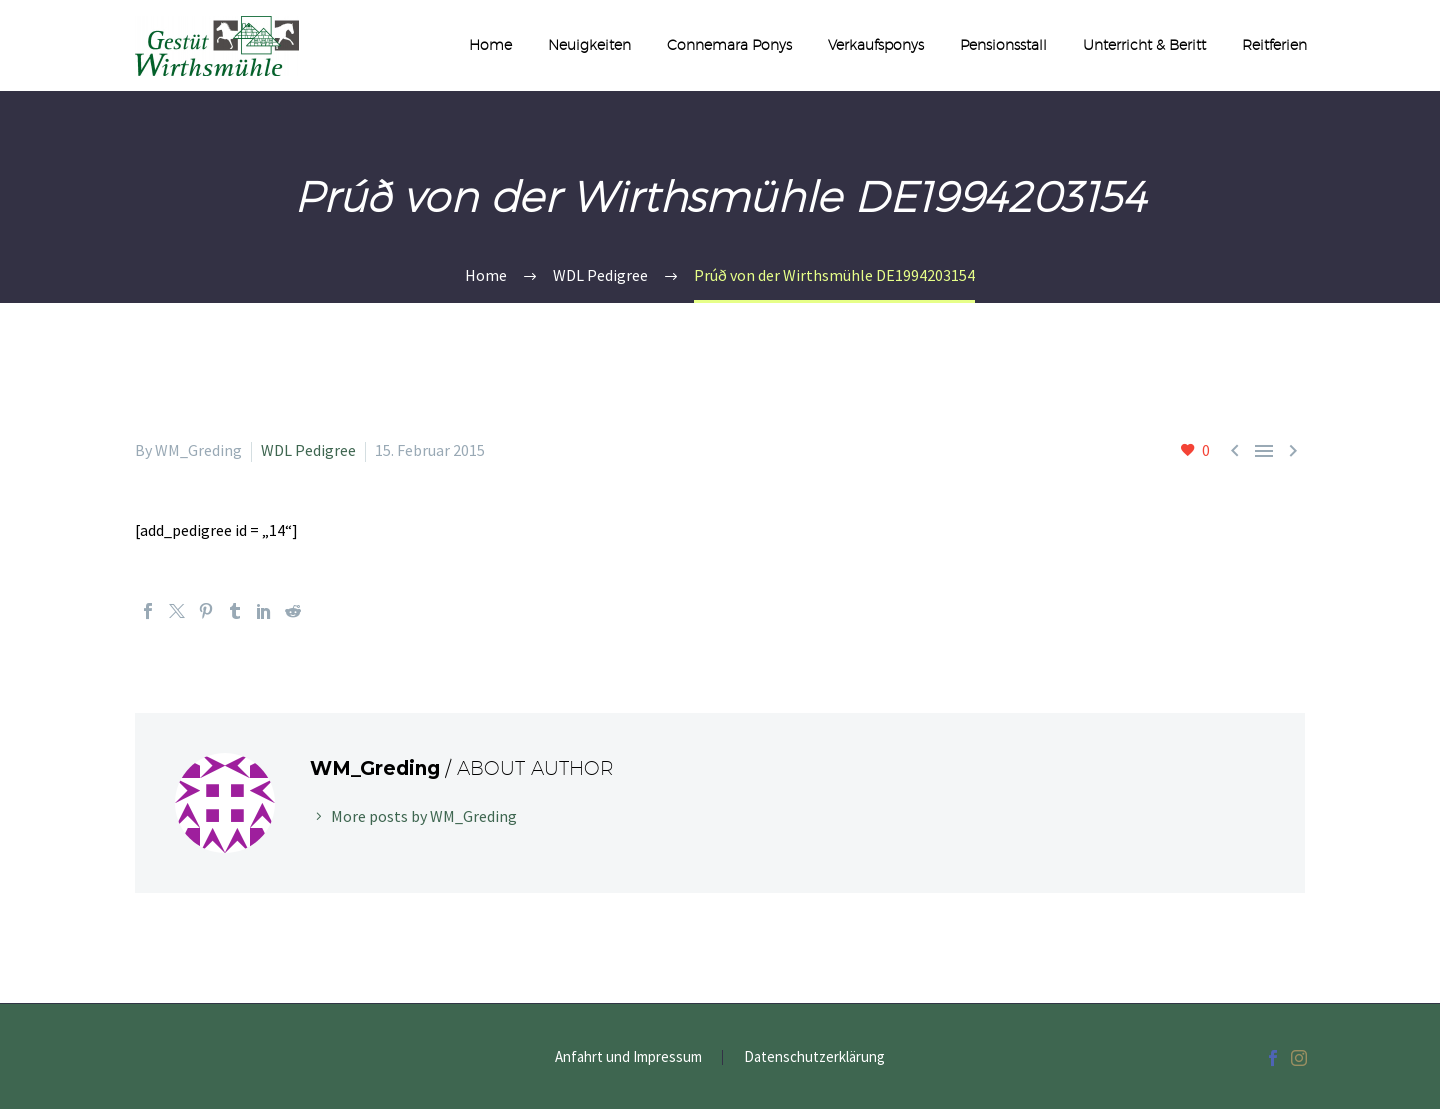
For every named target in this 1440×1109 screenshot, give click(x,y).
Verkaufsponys (876, 45)
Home (490, 45)
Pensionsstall (1003, 45)
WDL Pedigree (308, 450)
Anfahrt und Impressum (628, 1057)
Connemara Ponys (729, 45)
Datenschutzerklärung (814, 1057)
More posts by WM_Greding (424, 816)
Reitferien (1274, 45)
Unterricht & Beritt (1144, 45)
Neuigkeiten (589, 45)
